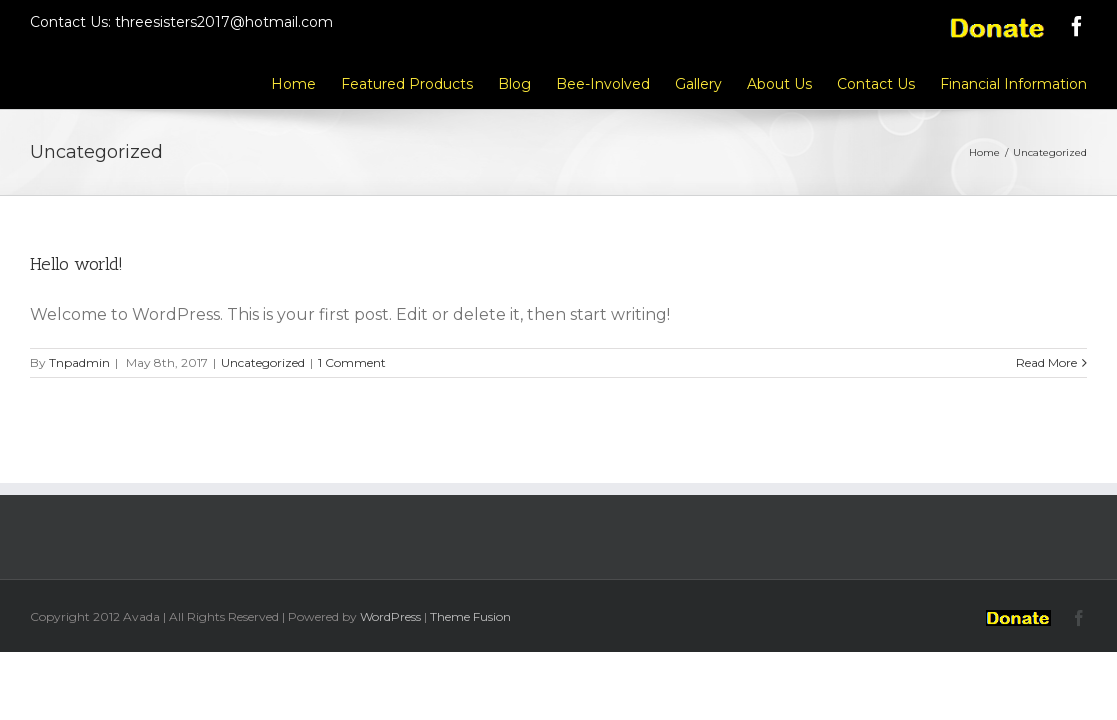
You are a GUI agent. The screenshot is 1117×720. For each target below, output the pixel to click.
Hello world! (76, 264)
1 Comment (352, 362)
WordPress (390, 616)
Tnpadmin (79, 362)
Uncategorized (263, 362)
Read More (1046, 362)
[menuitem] (176, 82)
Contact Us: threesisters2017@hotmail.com (181, 22)
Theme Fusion (470, 616)
